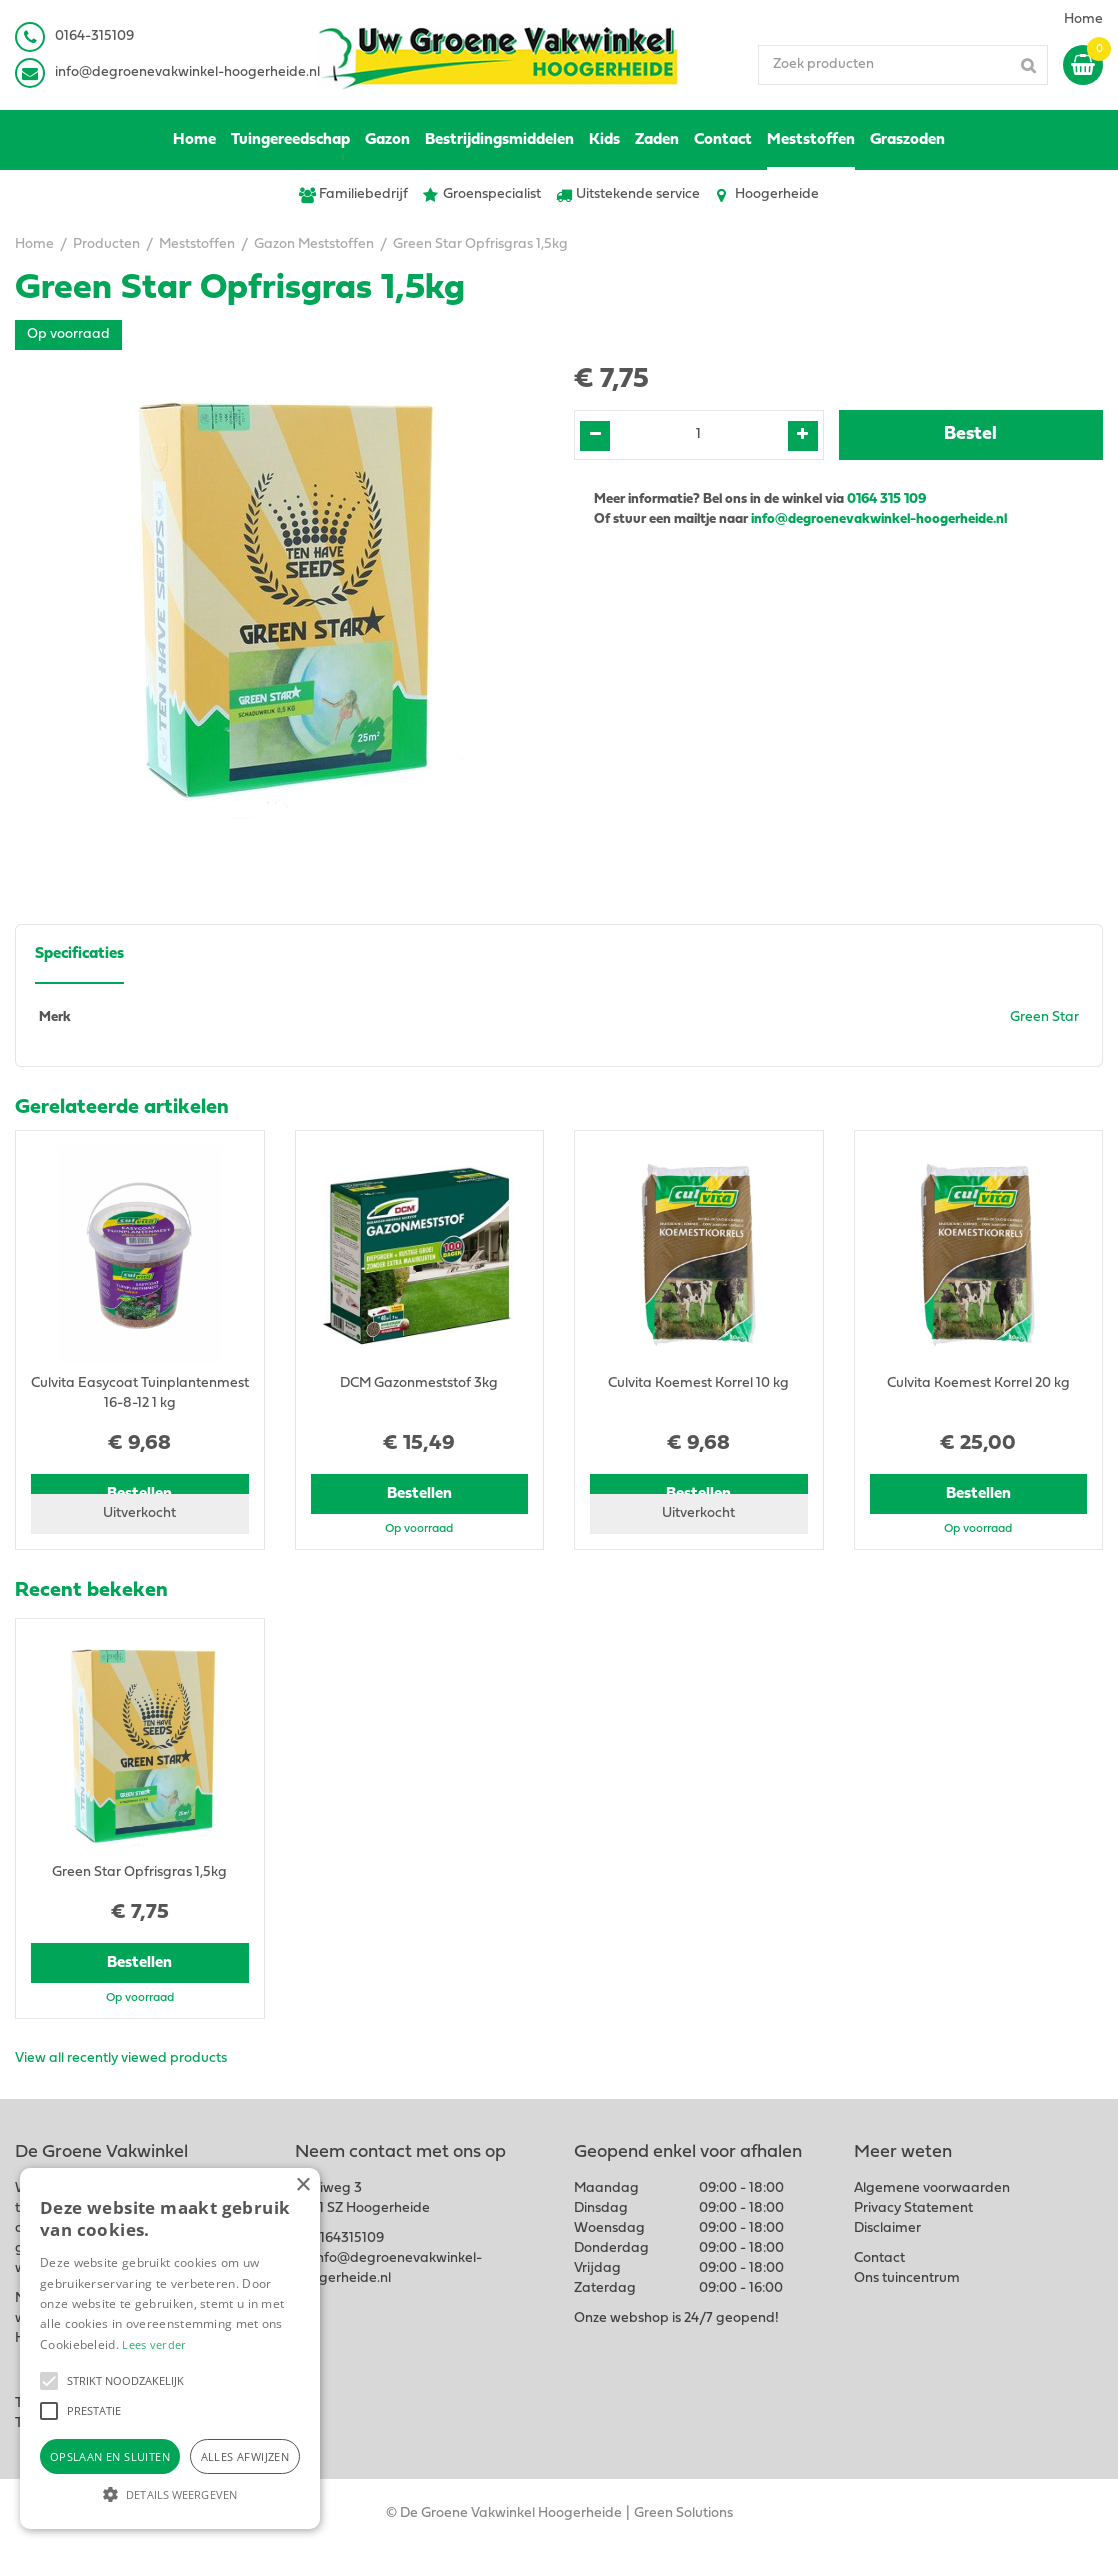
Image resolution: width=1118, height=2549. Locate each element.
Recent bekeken (91, 1591)
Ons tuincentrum (907, 2278)
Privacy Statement (913, 2208)
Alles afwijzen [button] (245, 2456)
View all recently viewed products (121, 2058)
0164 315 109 (886, 499)
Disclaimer (887, 2228)
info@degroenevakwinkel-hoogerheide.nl (187, 72)
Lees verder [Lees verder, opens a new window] (154, 2344)
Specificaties (79, 954)
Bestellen (419, 1494)
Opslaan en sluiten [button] (110, 2456)
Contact (879, 2258)
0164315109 (347, 2238)
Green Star (1044, 1017)
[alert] (170, 2348)
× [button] (302, 2185)
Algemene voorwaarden (932, 2188)
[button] (49, 2381)
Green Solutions (683, 2513)
